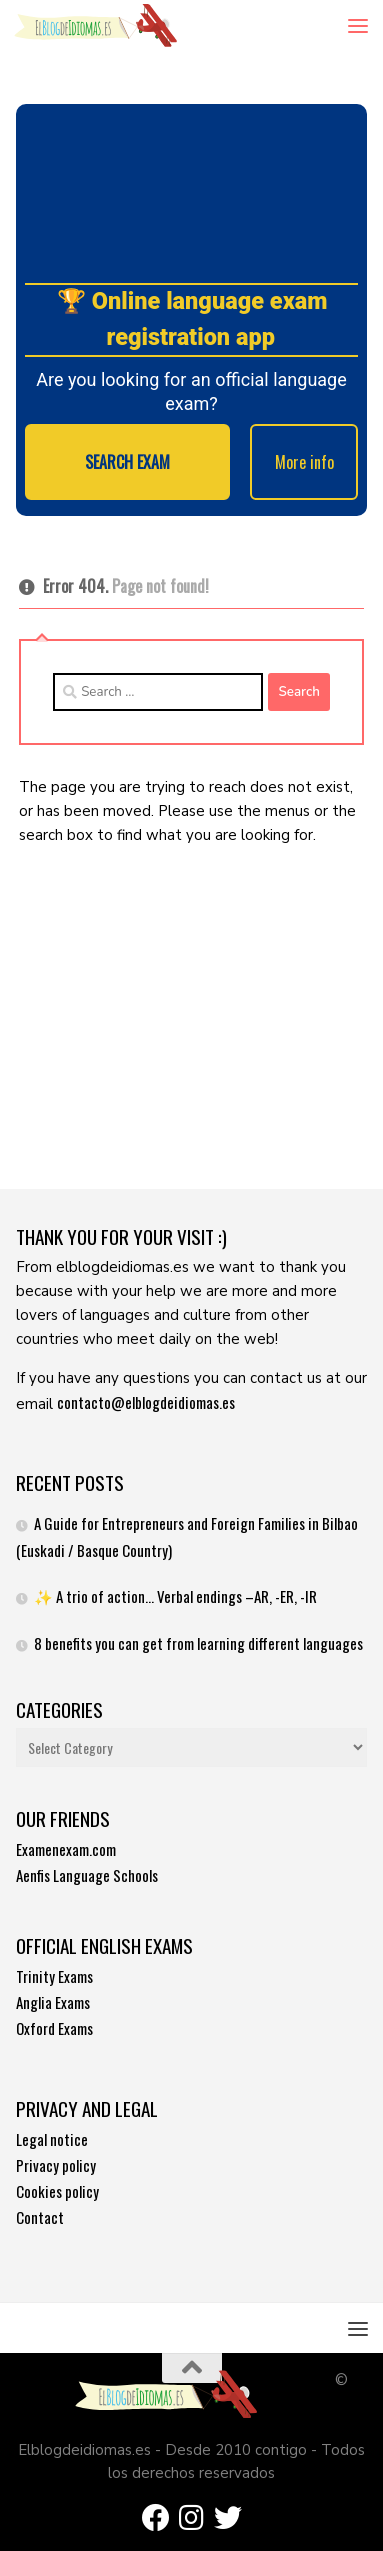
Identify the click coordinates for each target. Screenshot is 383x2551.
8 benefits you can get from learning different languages (198, 1643)
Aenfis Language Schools (87, 1875)
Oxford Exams (54, 2028)
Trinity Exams (54, 1976)
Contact (40, 2217)
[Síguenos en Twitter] (228, 2518)
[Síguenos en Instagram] (192, 2518)
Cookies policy (57, 2191)
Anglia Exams (53, 2002)
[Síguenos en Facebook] (156, 2518)
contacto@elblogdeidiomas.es (146, 1402)
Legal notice (52, 2139)
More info (304, 462)
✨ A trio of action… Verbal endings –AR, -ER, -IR (175, 1596)
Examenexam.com (66, 1849)
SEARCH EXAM (127, 462)
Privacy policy (56, 2165)
